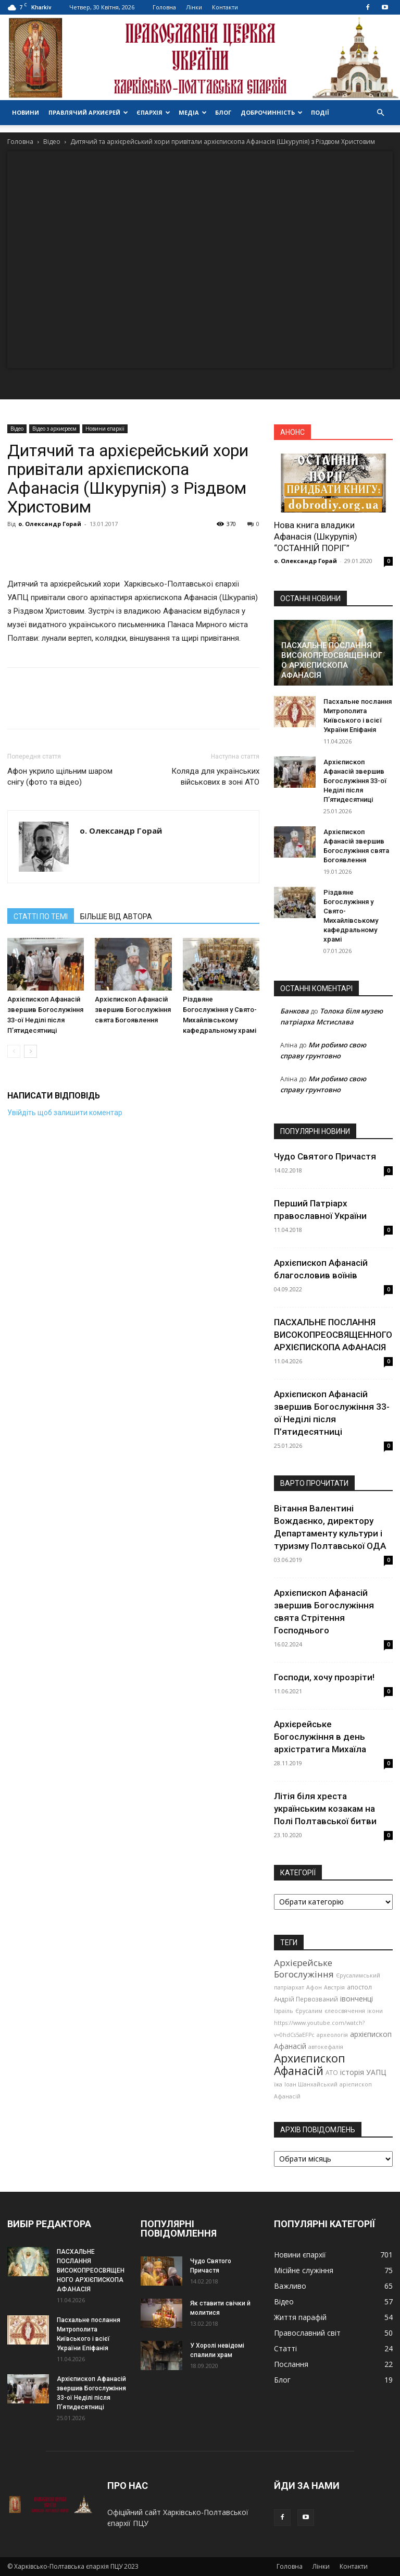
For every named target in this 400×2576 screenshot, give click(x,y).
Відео (51, 141)
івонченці (356, 1999)
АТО (332, 2072)
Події (320, 112)
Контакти (225, 7)
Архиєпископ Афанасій (309, 2064)
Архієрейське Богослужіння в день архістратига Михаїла (320, 1736)
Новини (25, 112)
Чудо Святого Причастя (325, 1156)
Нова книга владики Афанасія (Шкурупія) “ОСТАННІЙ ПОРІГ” (315, 536)
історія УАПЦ (363, 2072)
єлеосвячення (344, 2011)
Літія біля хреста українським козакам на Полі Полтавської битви (325, 1808)
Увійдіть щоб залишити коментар (64, 1112)
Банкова (294, 1011)
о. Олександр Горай (49, 524)
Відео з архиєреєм (54, 428)
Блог (223, 112)
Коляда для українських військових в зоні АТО (215, 776)
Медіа (193, 112)
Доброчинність (272, 112)
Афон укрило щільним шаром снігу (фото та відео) (60, 776)
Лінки (194, 7)
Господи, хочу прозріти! (324, 1677)
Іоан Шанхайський (311, 2084)
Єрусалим (308, 2011)
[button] (380, 113)
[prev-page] (13, 1051)
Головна (164, 7)
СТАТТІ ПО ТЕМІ (41, 916)
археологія (332, 2034)
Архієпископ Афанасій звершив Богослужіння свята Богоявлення (133, 1009)
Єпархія (153, 112)
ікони (375, 2011)
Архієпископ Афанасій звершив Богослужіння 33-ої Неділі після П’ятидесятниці (354, 780)
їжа (278, 2084)
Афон (314, 1987)
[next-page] (30, 1051)
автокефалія (325, 2046)
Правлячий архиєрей (88, 112)
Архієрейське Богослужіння (304, 1968)
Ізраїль (283, 2011)
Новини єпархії (104, 428)
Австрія (334, 1987)
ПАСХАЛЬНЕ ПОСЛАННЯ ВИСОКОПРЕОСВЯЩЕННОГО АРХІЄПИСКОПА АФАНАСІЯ (331, 660)
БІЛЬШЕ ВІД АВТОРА (116, 916)
